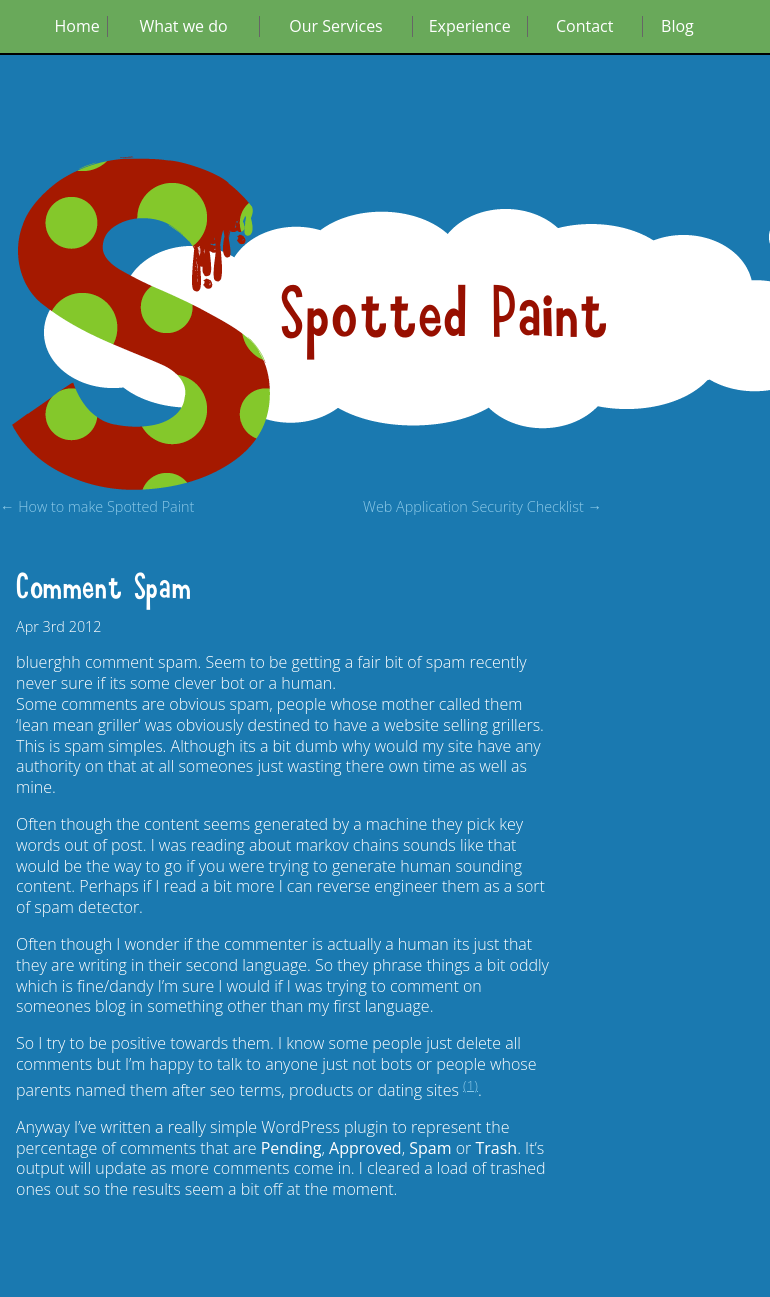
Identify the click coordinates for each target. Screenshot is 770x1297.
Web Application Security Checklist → (482, 507)
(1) (470, 1085)
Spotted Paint (445, 315)
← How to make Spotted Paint (97, 507)
